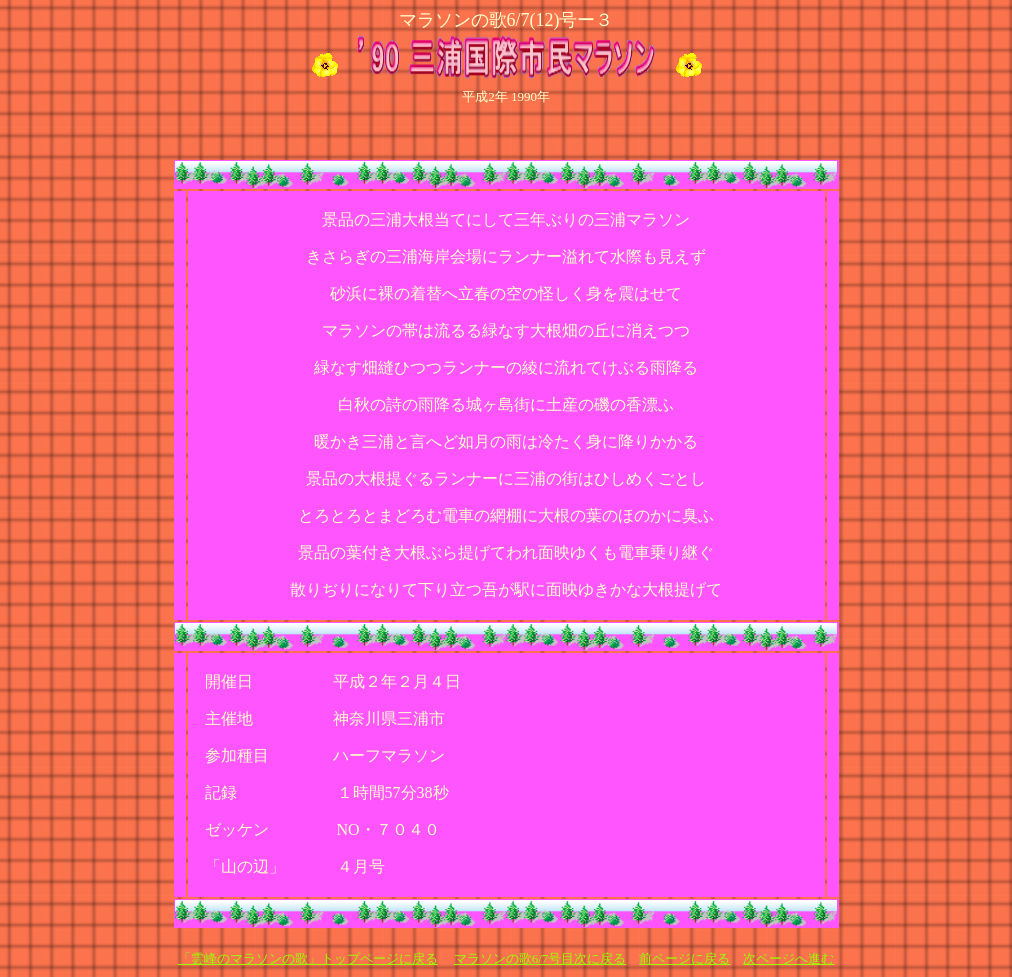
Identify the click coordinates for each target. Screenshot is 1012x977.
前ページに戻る (684, 958)
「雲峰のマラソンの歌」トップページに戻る (308, 958)
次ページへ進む (788, 958)
